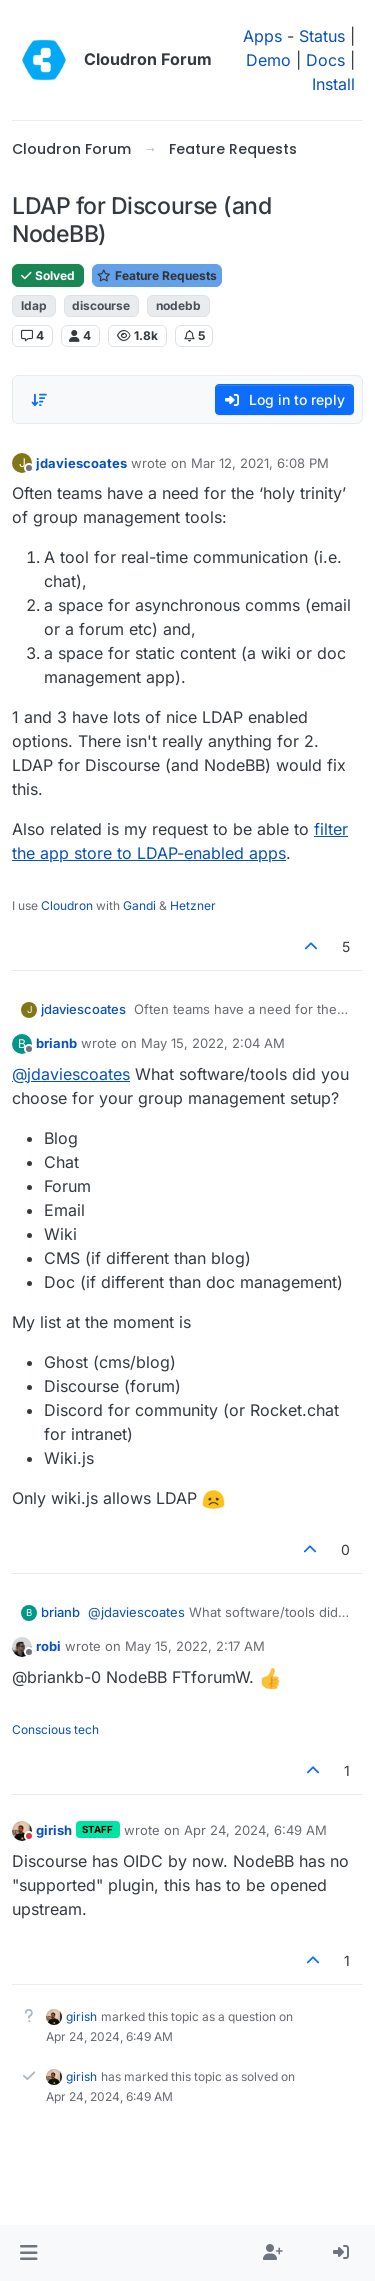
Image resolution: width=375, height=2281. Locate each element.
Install (333, 84)
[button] (28, 2253)
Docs (325, 60)
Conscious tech (55, 1729)
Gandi (139, 905)
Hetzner (193, 905)
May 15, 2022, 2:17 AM (195, 1646)
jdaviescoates (81, 463)
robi (48, 1646)
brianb (56, 1043)
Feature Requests (157, 275)
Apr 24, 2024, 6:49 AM (255, 1830)
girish (54, 1830)
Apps (262, 36)
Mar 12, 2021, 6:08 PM (260, 463)
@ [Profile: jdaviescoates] (71, 1074)
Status (322, 36)
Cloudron (67, 905)
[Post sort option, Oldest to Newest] (39, 400)
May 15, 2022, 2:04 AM (213, 1043)
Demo (268, 60)
